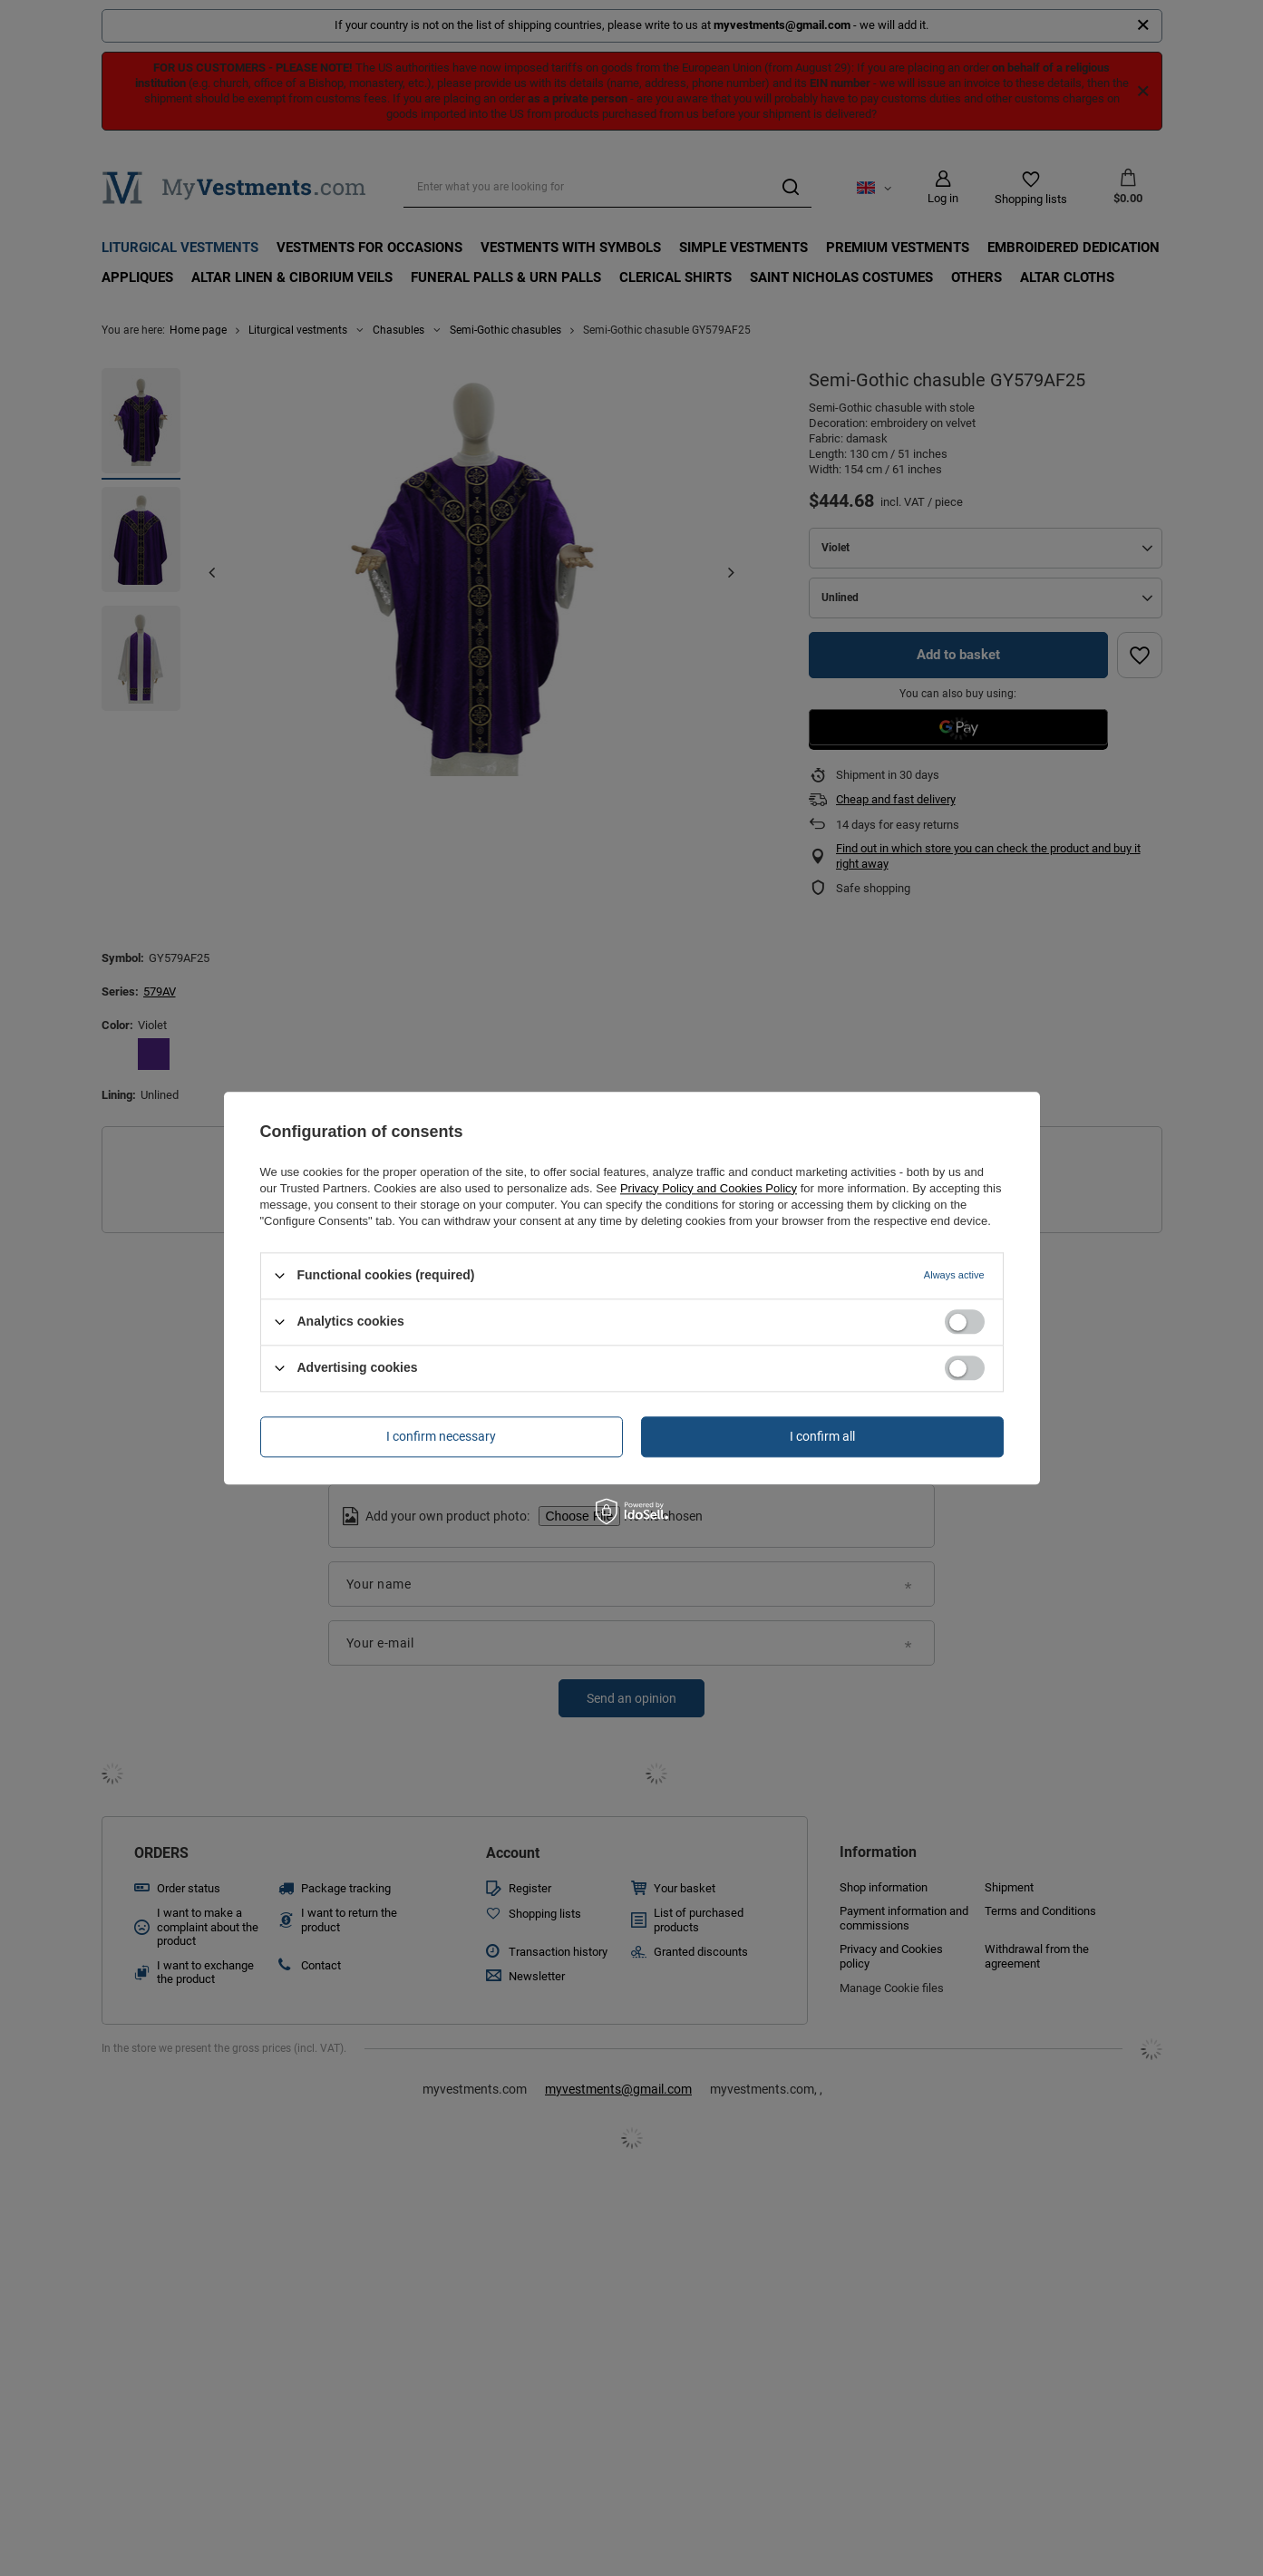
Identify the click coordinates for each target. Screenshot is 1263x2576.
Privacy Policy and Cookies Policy (708, 1188)
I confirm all (822, 1436)
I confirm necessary (441, 1436)
